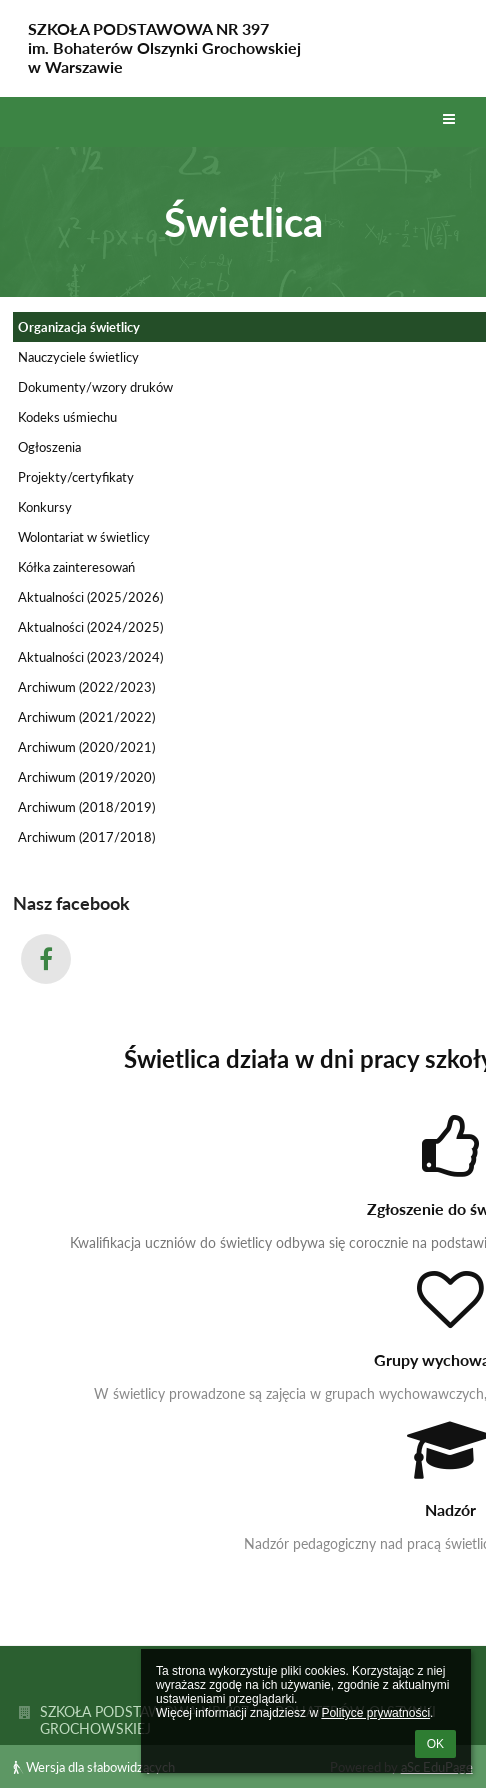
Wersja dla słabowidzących (94, 1767)
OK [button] (435, 1744)
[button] (449, 120)
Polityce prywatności (375, 1713)
